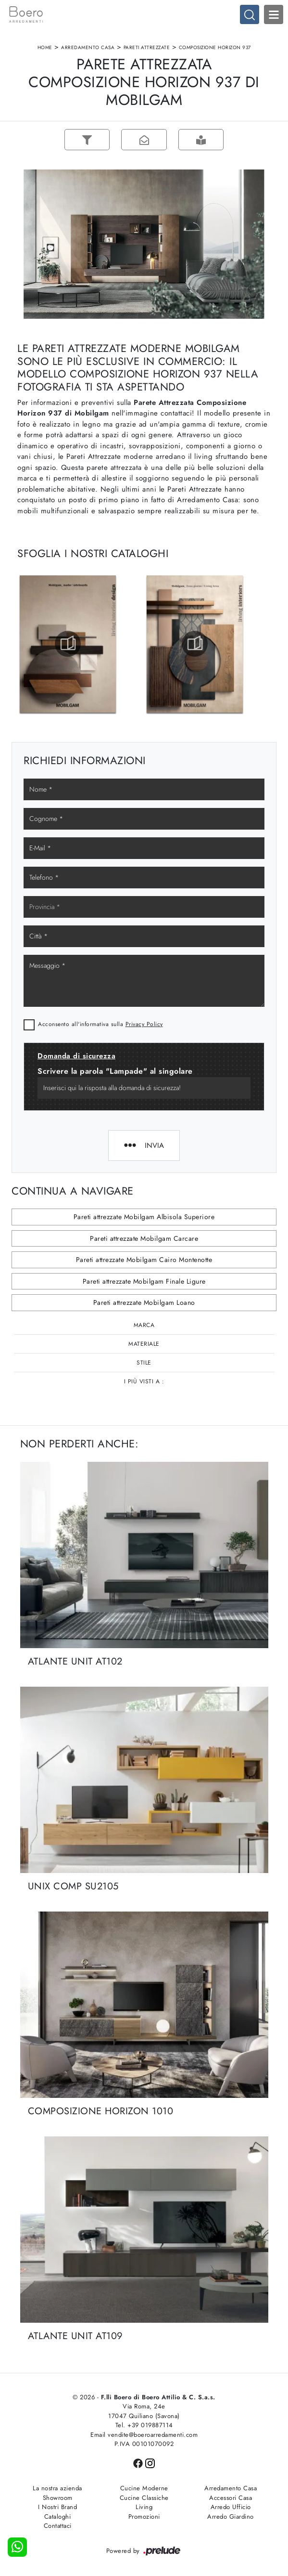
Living (144, 2506)
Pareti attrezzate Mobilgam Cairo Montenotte (144, 1259)
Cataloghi (57, 2516)
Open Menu (273, 14)
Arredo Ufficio (231, 2506)
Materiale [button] (144, 1344)
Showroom (58, 2497)
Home (45, 47)
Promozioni (144, 2516)
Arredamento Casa (87, 47)
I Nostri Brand (57, 2506)
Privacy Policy (144, 1024)
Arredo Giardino (230, 2516)
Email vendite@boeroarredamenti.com (144, 2434)
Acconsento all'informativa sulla (100, 1024)
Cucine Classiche (144, 2497)
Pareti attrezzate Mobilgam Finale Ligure (144, 1281)
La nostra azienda (57, 2488)
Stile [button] (144, 1362)
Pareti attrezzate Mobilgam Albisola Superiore (144, 1217)
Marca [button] (144, 1325)
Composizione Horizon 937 (215, 47)
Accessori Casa (230, 2497)
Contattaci (58, 2525)
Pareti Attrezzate (147, 47)
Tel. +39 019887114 (144, 2425)
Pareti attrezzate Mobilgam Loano (144, 1302)
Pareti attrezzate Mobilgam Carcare (144, 1238)
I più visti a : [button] (144, 1381)
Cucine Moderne (144, 2488)
